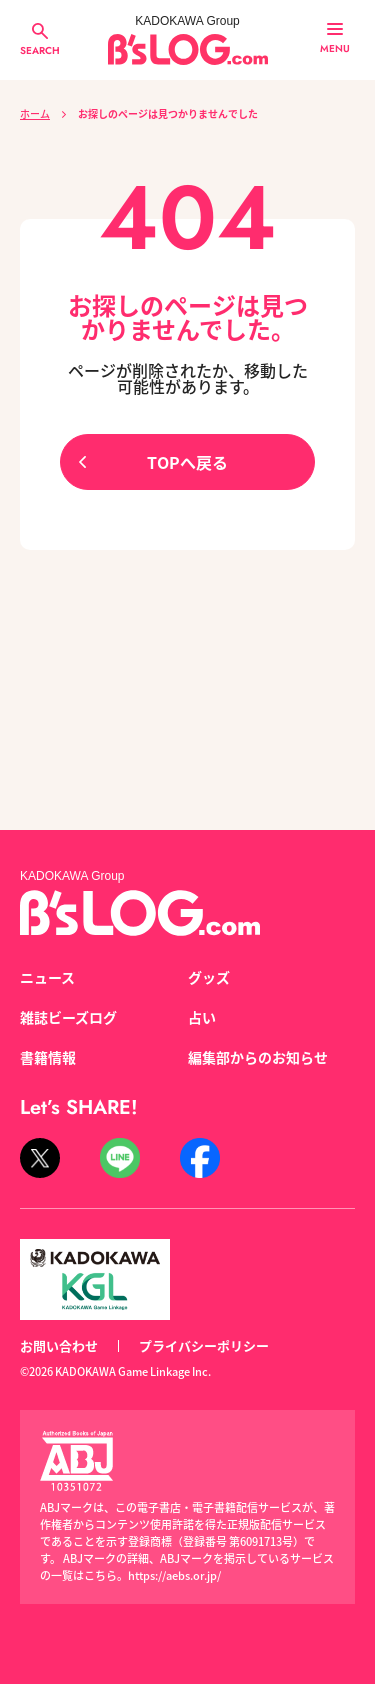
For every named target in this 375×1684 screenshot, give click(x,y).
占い (202, 1017)
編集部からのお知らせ (258, 1057)
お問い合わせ (59, 1345)
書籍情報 (48, 1057)
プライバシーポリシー (204, 1345)
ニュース (47, 977)
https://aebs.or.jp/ (174, 1575)
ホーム (35, 113)
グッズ (209, 977)
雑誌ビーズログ (68, 1017)
